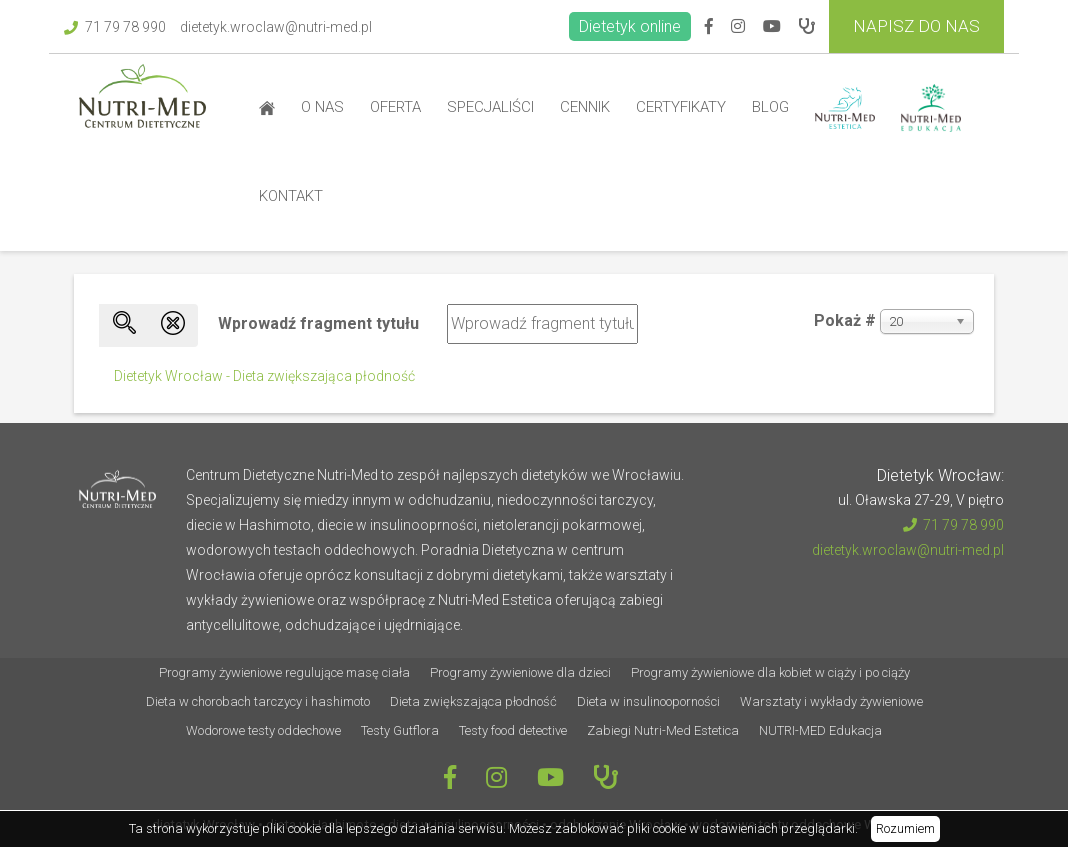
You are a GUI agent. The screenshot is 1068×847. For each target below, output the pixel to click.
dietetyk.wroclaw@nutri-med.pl (276, 27)
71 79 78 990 (115, 27)
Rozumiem (905, 828)
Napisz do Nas (916, 26)
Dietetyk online (630, 26)
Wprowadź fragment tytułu (320, 323)
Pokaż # (845, 320)
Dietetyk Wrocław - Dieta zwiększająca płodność (264, 376)
